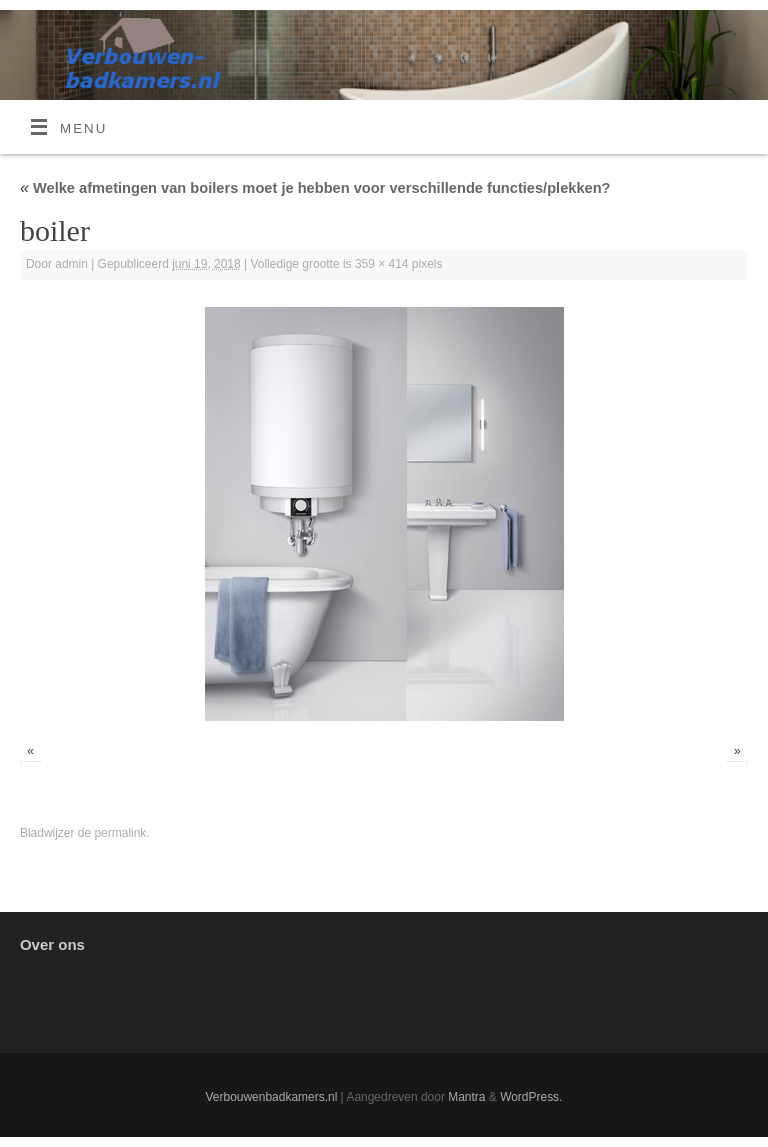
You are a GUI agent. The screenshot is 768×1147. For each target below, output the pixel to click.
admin (71, 264)
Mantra (466, 1097)
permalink (120, 833)
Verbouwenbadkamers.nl (272, 1097)
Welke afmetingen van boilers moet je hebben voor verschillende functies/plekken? (315, 188)
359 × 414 (382, 264)
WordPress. (531, 1097)
